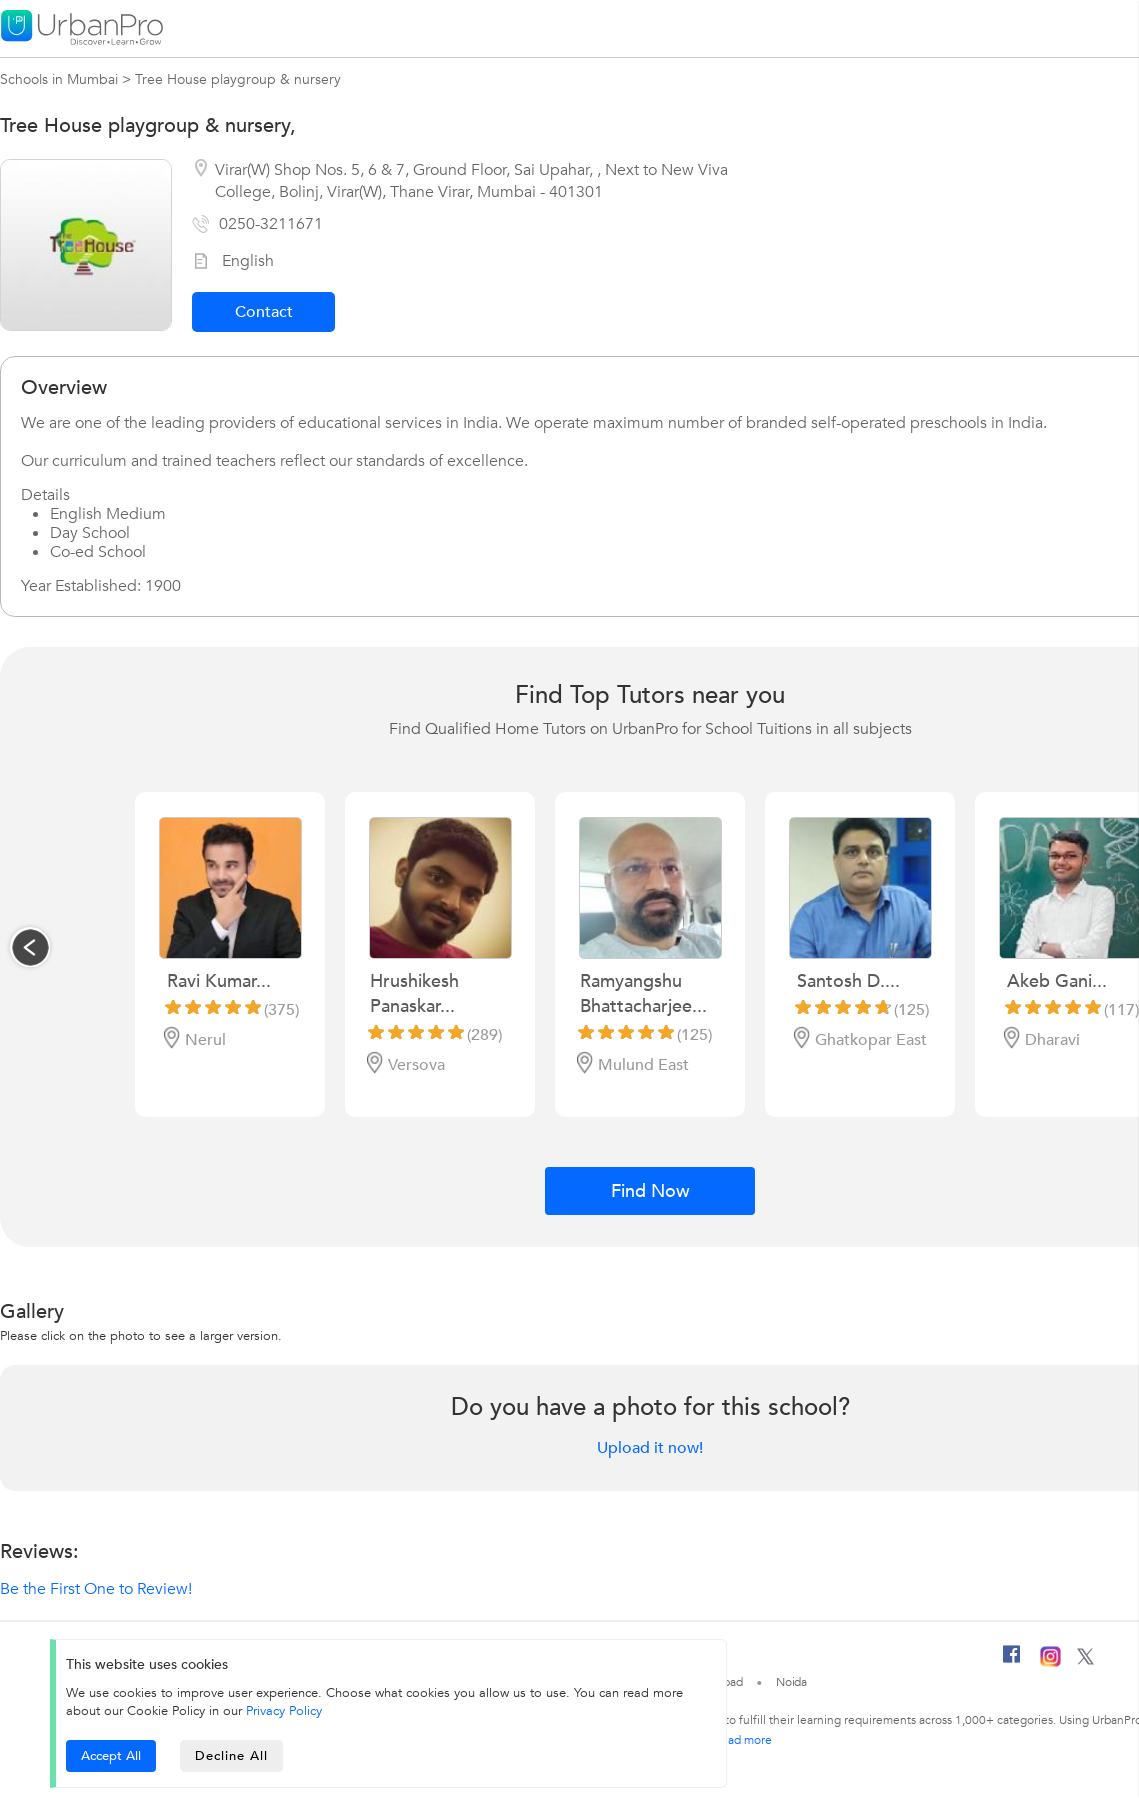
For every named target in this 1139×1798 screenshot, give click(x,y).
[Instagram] (1050, 1663)
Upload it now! (650, 1448)
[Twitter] (1085, 1661)
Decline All (231, 1756)
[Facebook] (1012, 1662)
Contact (264, 312)
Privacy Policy (284, 1711)
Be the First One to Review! (96, 1589)
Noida (792, 1682)
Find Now (650, 1191)
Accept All (111, 1756)
